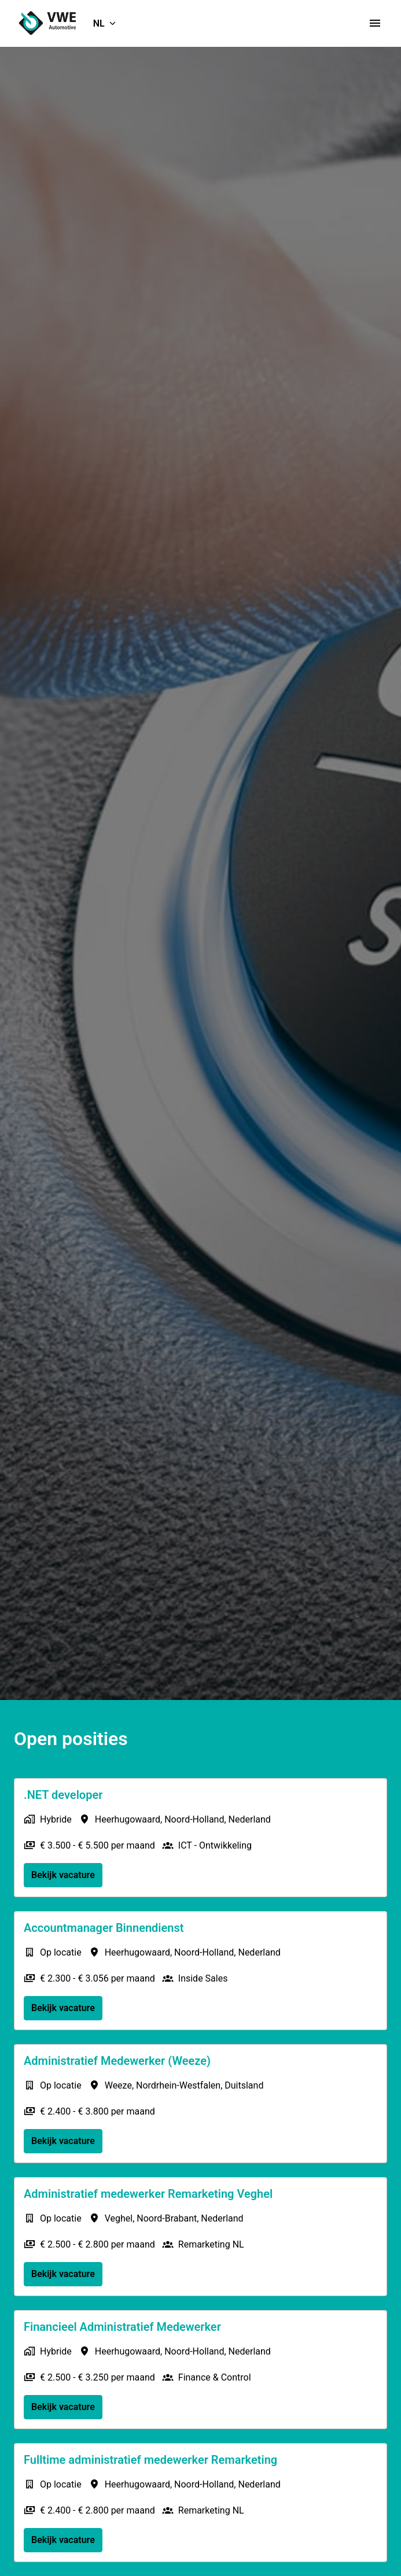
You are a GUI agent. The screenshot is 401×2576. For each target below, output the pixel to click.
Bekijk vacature (63, 1874)
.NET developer (63, 1795)
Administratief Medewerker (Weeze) (117, 2061)
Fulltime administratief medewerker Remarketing (150, 2460)
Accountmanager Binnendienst (103, 1928)
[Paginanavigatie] (375, 23)
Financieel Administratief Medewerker (122, 2327)
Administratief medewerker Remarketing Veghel (148, 2194)
